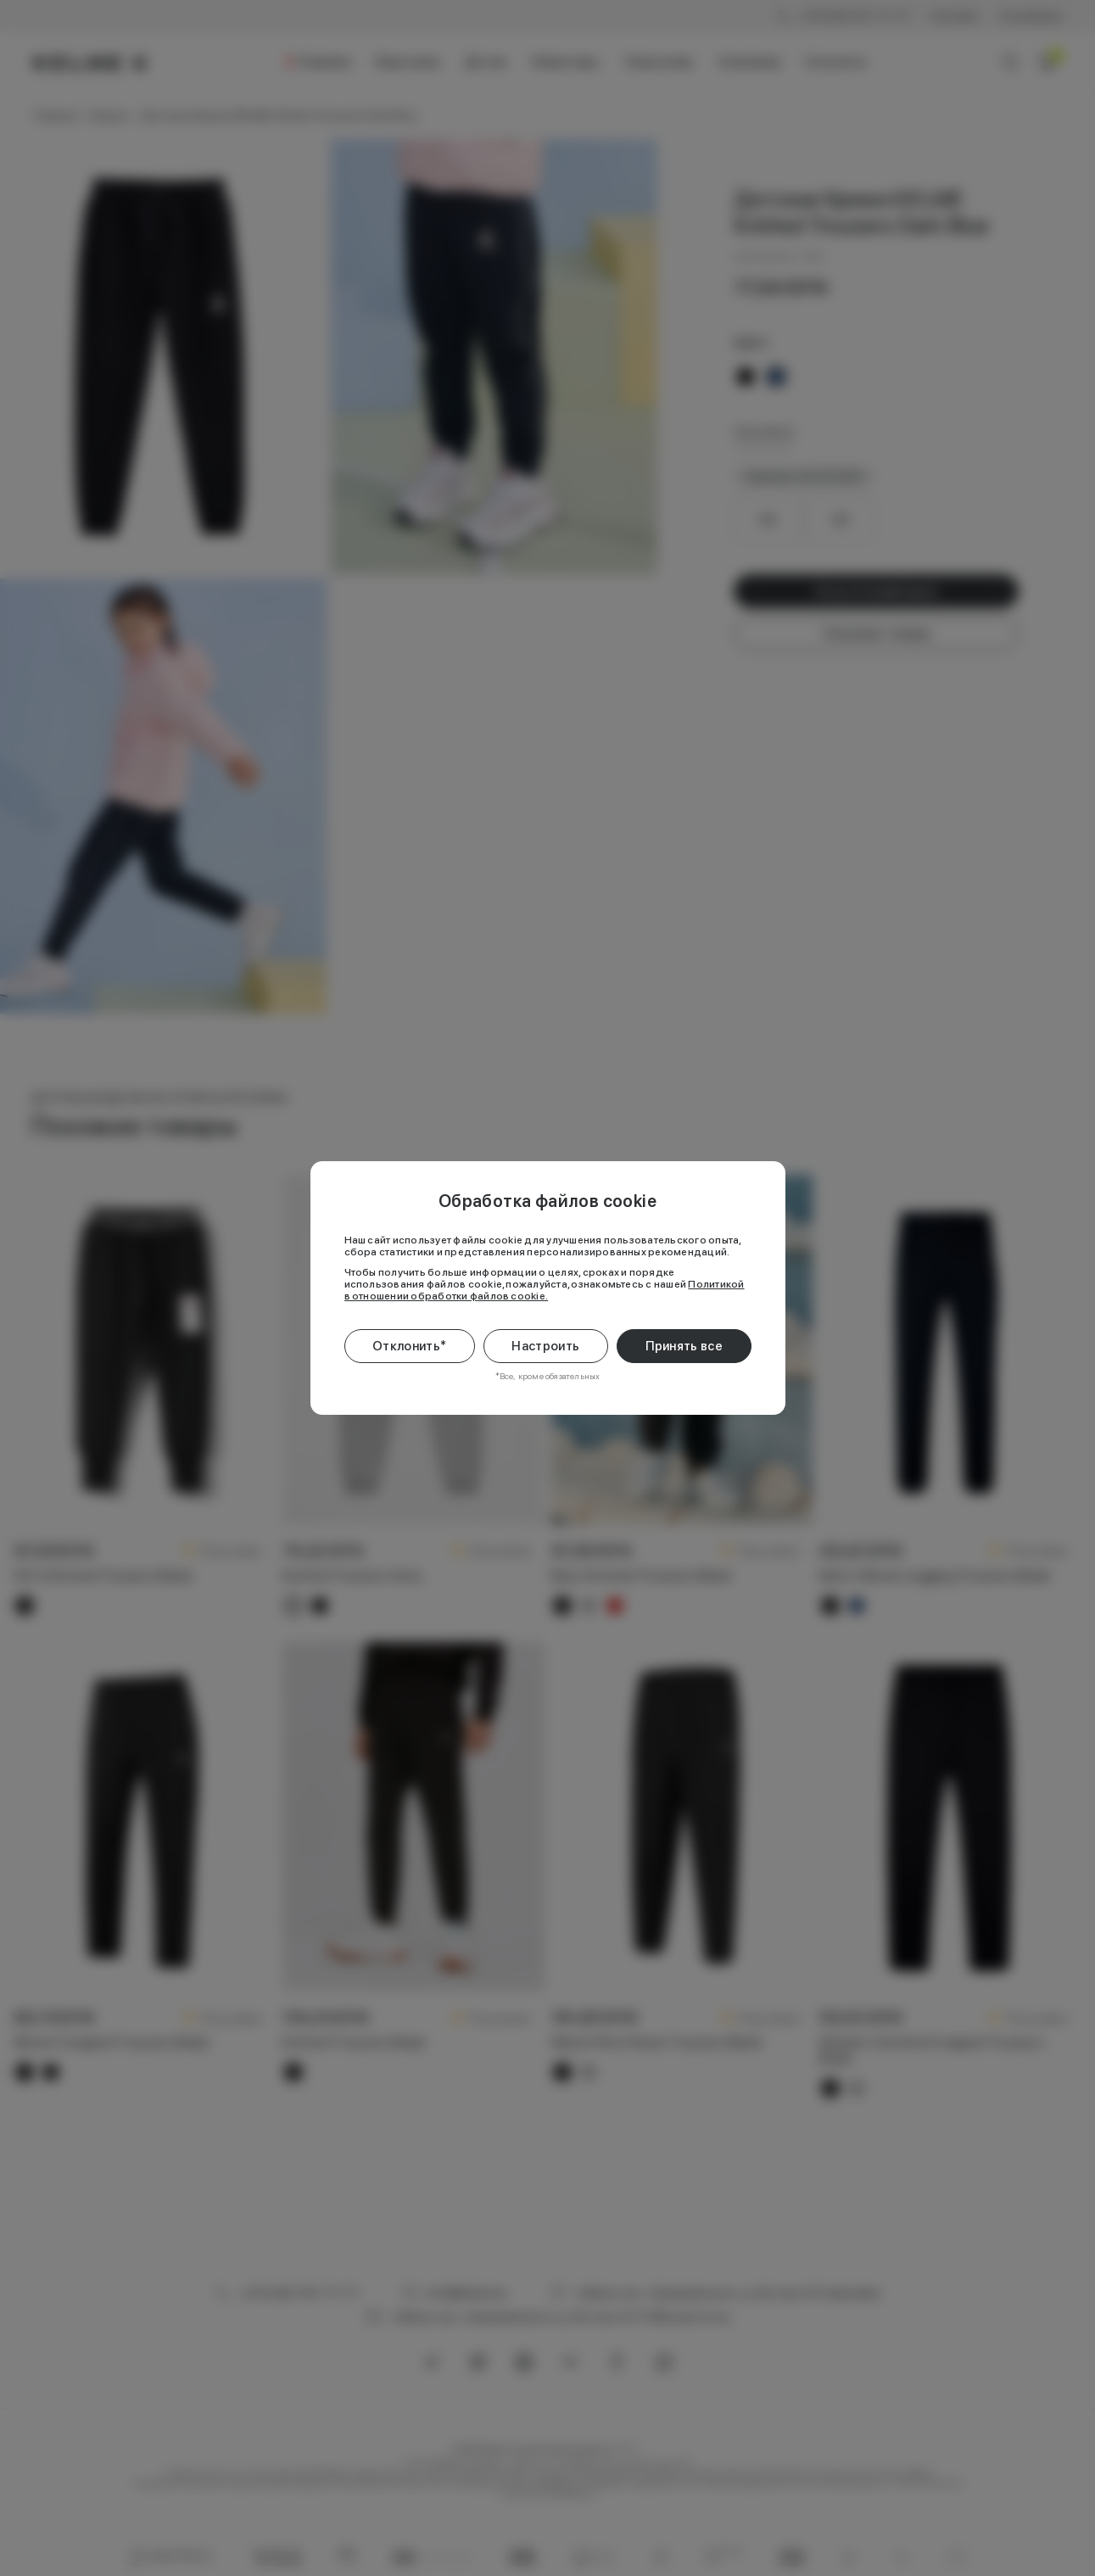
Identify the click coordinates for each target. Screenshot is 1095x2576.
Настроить (545, 1346)
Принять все (684, 1346)
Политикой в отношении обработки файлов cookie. (544, 1290)
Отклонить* (409, 1346)
